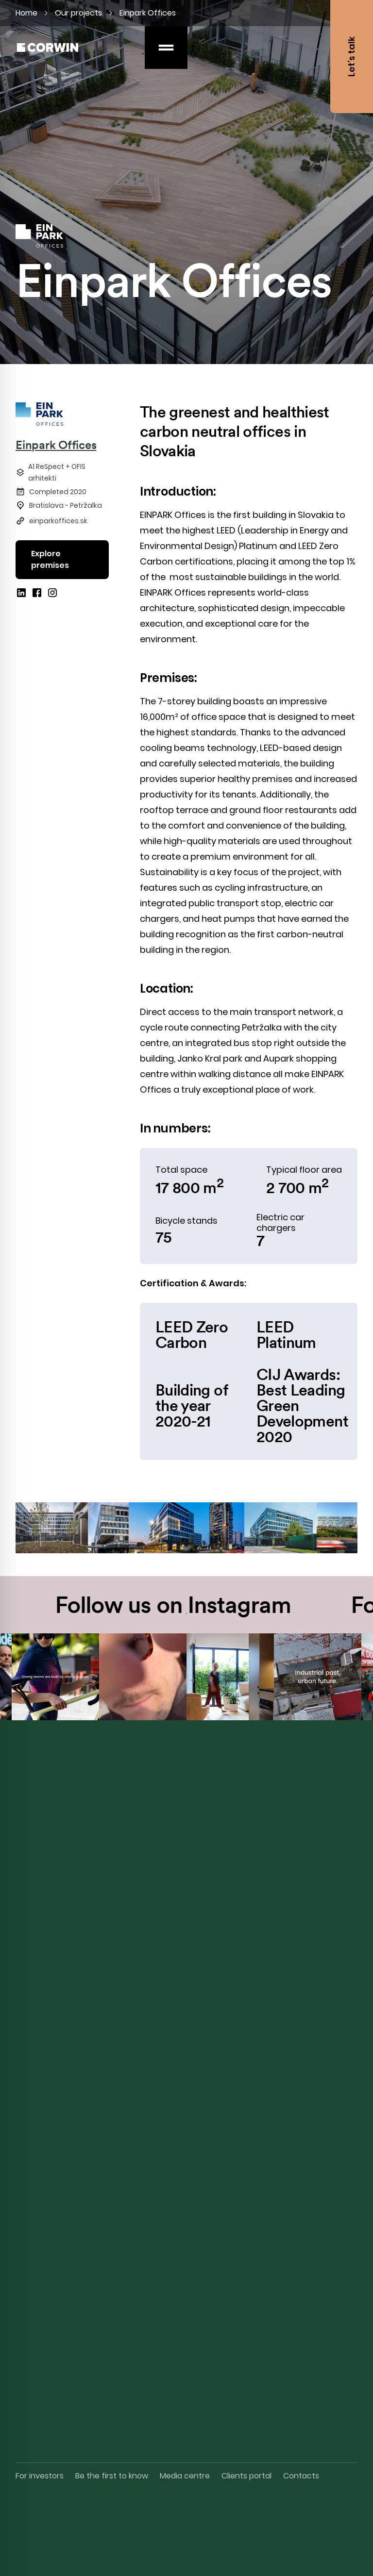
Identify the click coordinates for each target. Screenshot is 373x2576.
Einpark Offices (56, 445)
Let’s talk (351, 56)
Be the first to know (111, 2475)
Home (26, 12)
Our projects (78, 12)
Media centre (185, 2475)
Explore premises (50, 559)
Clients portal (246, 2475)
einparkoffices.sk (58, 521)
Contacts (301, 2475)
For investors (40, 2475)
